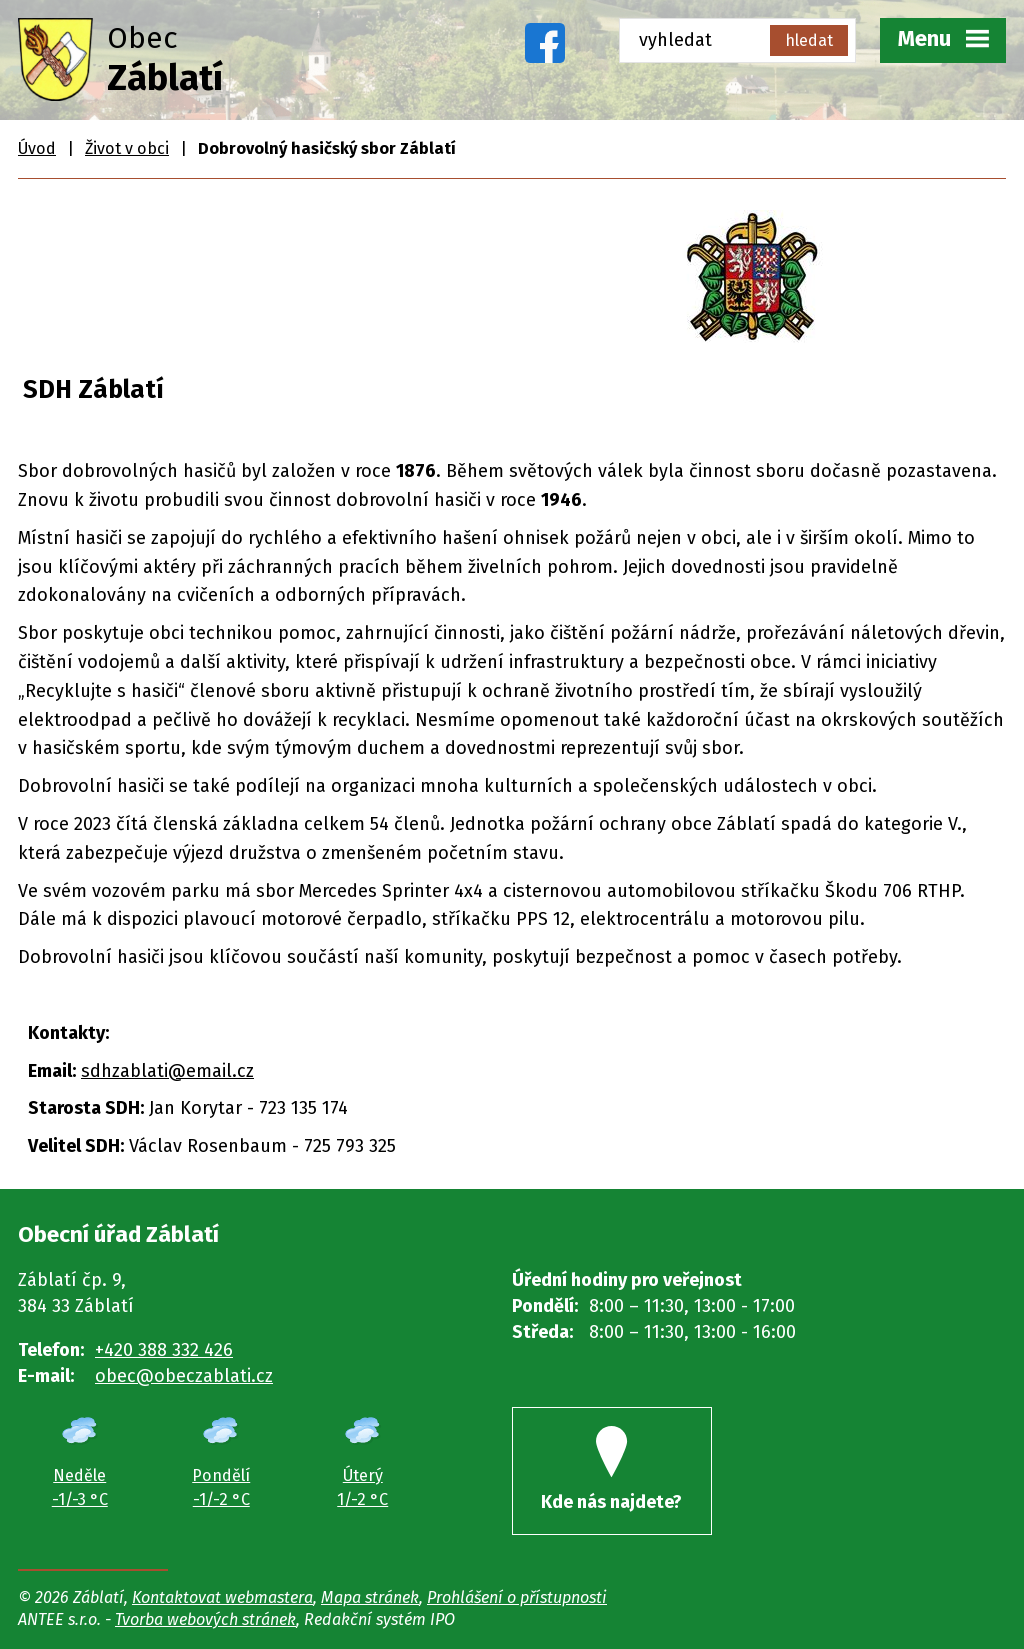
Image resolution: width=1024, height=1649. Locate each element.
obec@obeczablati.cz (184, 1376)
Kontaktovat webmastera (222, 1597)
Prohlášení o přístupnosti (517, 1597)
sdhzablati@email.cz (167, 1071)
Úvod (37, 148)
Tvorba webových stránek (205, 1619)
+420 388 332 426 (164, 1350)
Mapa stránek (370, 1597)
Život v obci (127, 148)
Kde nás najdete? (611, 1469)
